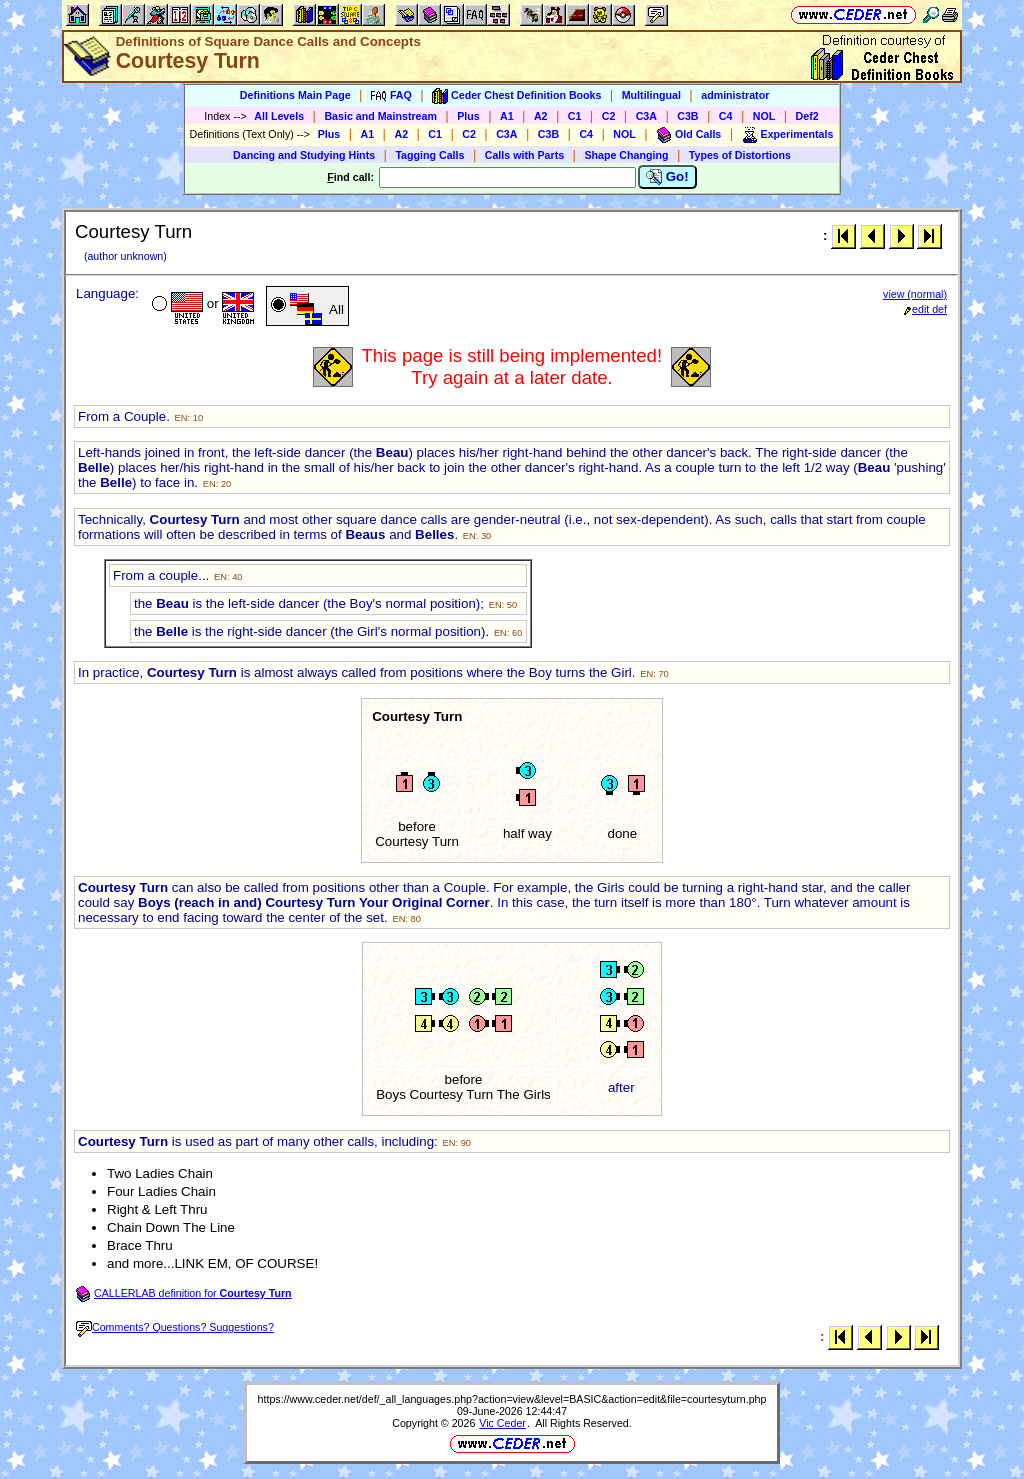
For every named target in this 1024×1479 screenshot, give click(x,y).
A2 (541, 116)
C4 (726, 116)
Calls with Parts (524, 155)
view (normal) (915, 294)
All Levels (279, 116)
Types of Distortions (740, 155)
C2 (609, 116)
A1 (507, 116)
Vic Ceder (502, 1423)
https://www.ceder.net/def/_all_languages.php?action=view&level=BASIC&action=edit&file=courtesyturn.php (512, 1399)
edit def (925, 309)
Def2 (807, 116)
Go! (667, 177)
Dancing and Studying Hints (304, 155)
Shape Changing (626, 155)
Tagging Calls (429, 155)
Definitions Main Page (295, 95)
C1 (575, 116)
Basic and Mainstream (380, 116)
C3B (687, 116)
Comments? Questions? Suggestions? (175, 1327)
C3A (646, 116)
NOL (764, 116)
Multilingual (651, 95)
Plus (468, 116)
